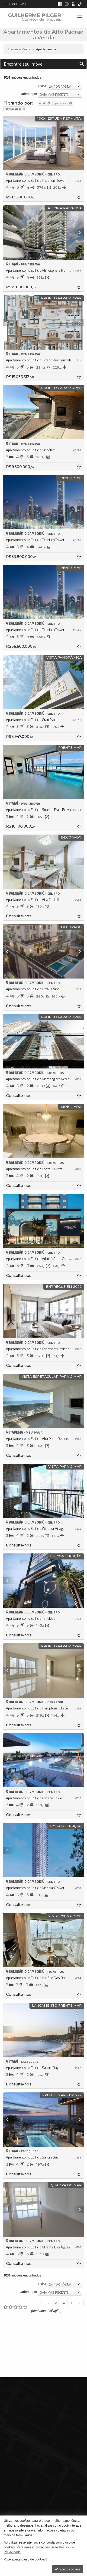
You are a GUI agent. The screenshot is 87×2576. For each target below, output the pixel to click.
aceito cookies (67, 2569)
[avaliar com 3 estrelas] (15, 2307)
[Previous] (9, 142)
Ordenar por (28, 94)
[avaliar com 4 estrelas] (20, 2307)
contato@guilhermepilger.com (35, 2486)
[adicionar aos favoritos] (79, 198)
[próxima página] (72, 2303)
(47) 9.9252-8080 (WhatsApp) (35, 2476)
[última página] (80, 2303)
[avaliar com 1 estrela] (5, 2307)
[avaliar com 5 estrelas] (25, 2307)
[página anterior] (33, 2303)
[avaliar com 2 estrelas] (10, 2307)
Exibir (42, 86)
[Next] (78, 142)
